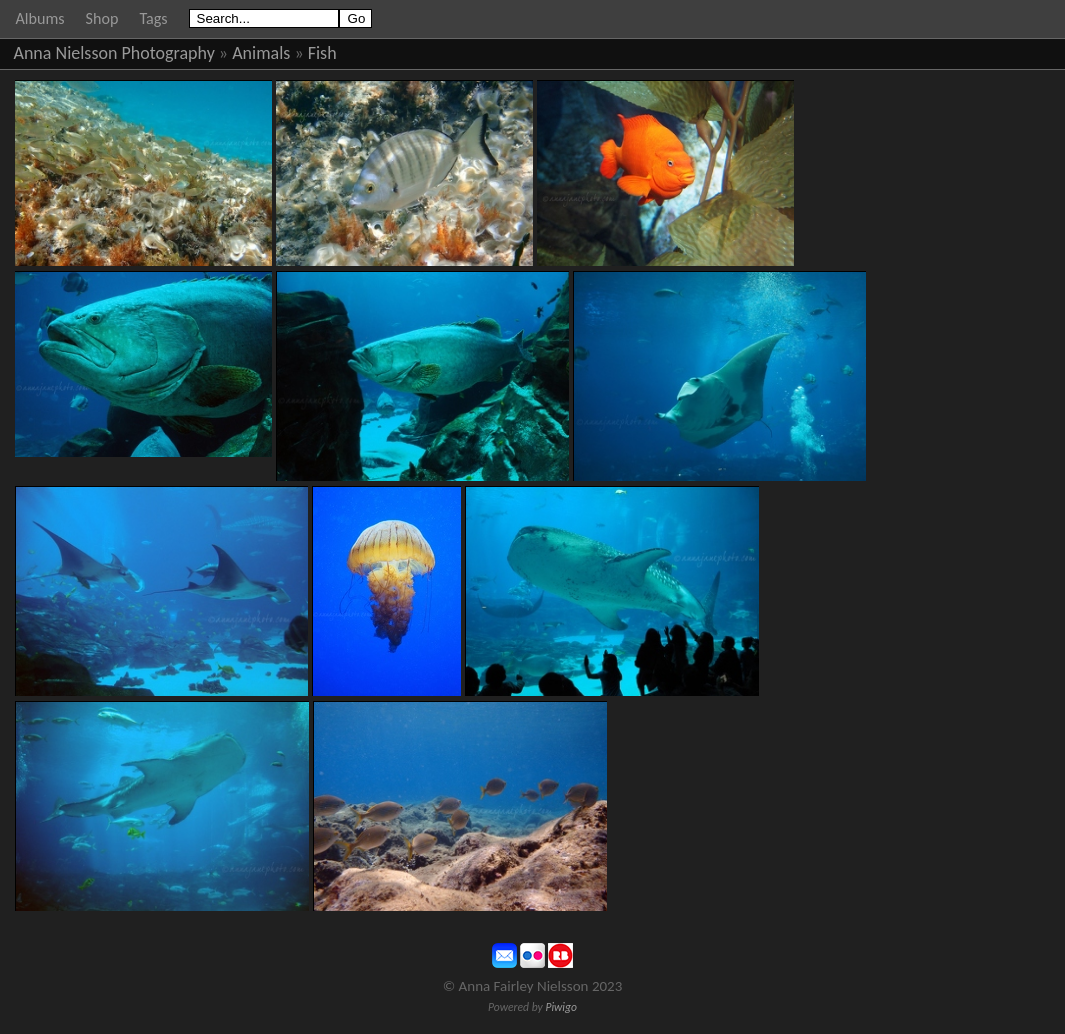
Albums (40, 18)
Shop (102, 18)
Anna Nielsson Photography (114, 53)
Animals (261, 53)
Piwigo (561, 1007)
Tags (153, 18)
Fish (322, 53)
